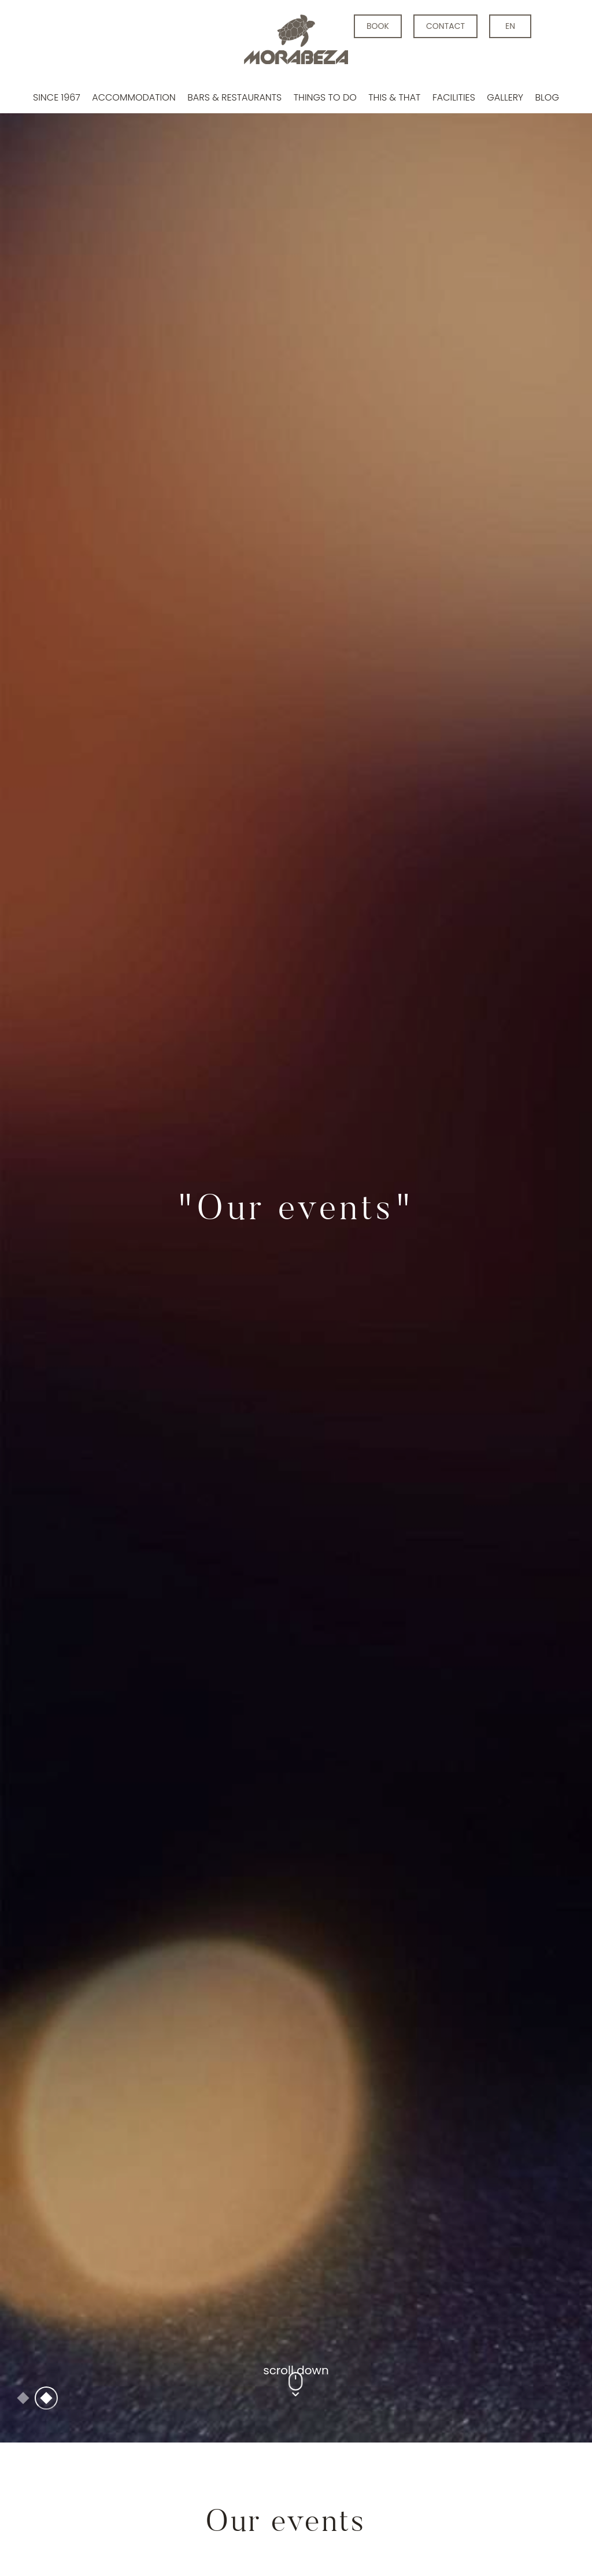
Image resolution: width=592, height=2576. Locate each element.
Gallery (505, 97)
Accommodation (134, 97)
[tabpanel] (296, 1196)
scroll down (296, 2320)
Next (516, 1196)
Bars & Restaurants (234, 97)
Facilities (453, 97)
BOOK (378, 26)
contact (445, 26)
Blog (547, 97)
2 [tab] (46, 2347)
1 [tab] (23, 2347)
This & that (394, 97)
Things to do (325, 97)
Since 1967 (56, 97)
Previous (75, 1196)
